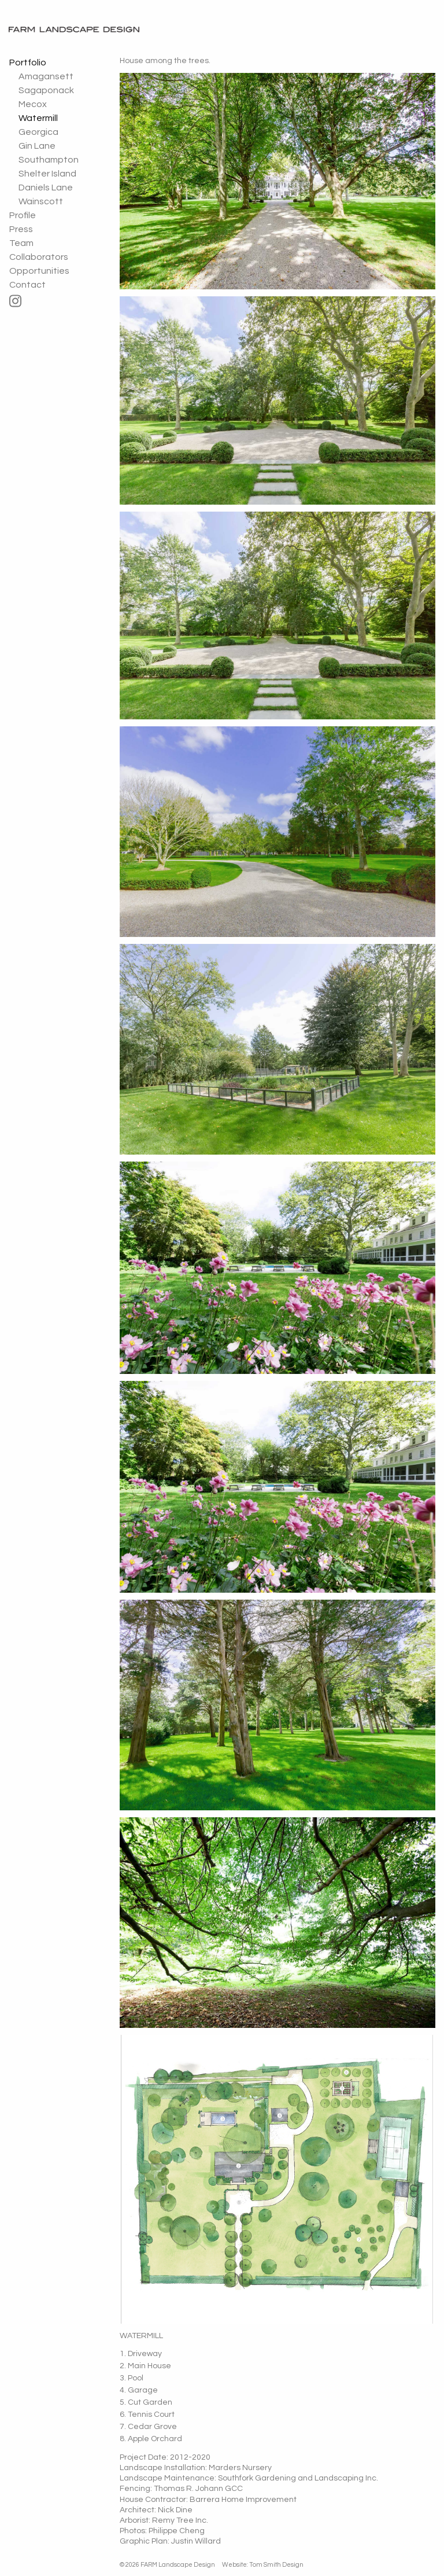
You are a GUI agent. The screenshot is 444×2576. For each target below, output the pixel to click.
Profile (22, 215)
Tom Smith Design (276, 2565)
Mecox (32, 104)
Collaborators (38, 257)
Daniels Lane (45, 187)
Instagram (51, 301)
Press (21, 229)
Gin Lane (37, 145)
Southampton (48, 159)
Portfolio (27, 62)
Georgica (38, 132)
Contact (27, 284)
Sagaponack (46, 90)
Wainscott (40, 201)
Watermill (38, 118)
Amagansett (45, 76)
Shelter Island (47, 173)
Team (21, 243)
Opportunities (39, 270)
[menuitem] (51, 132)
